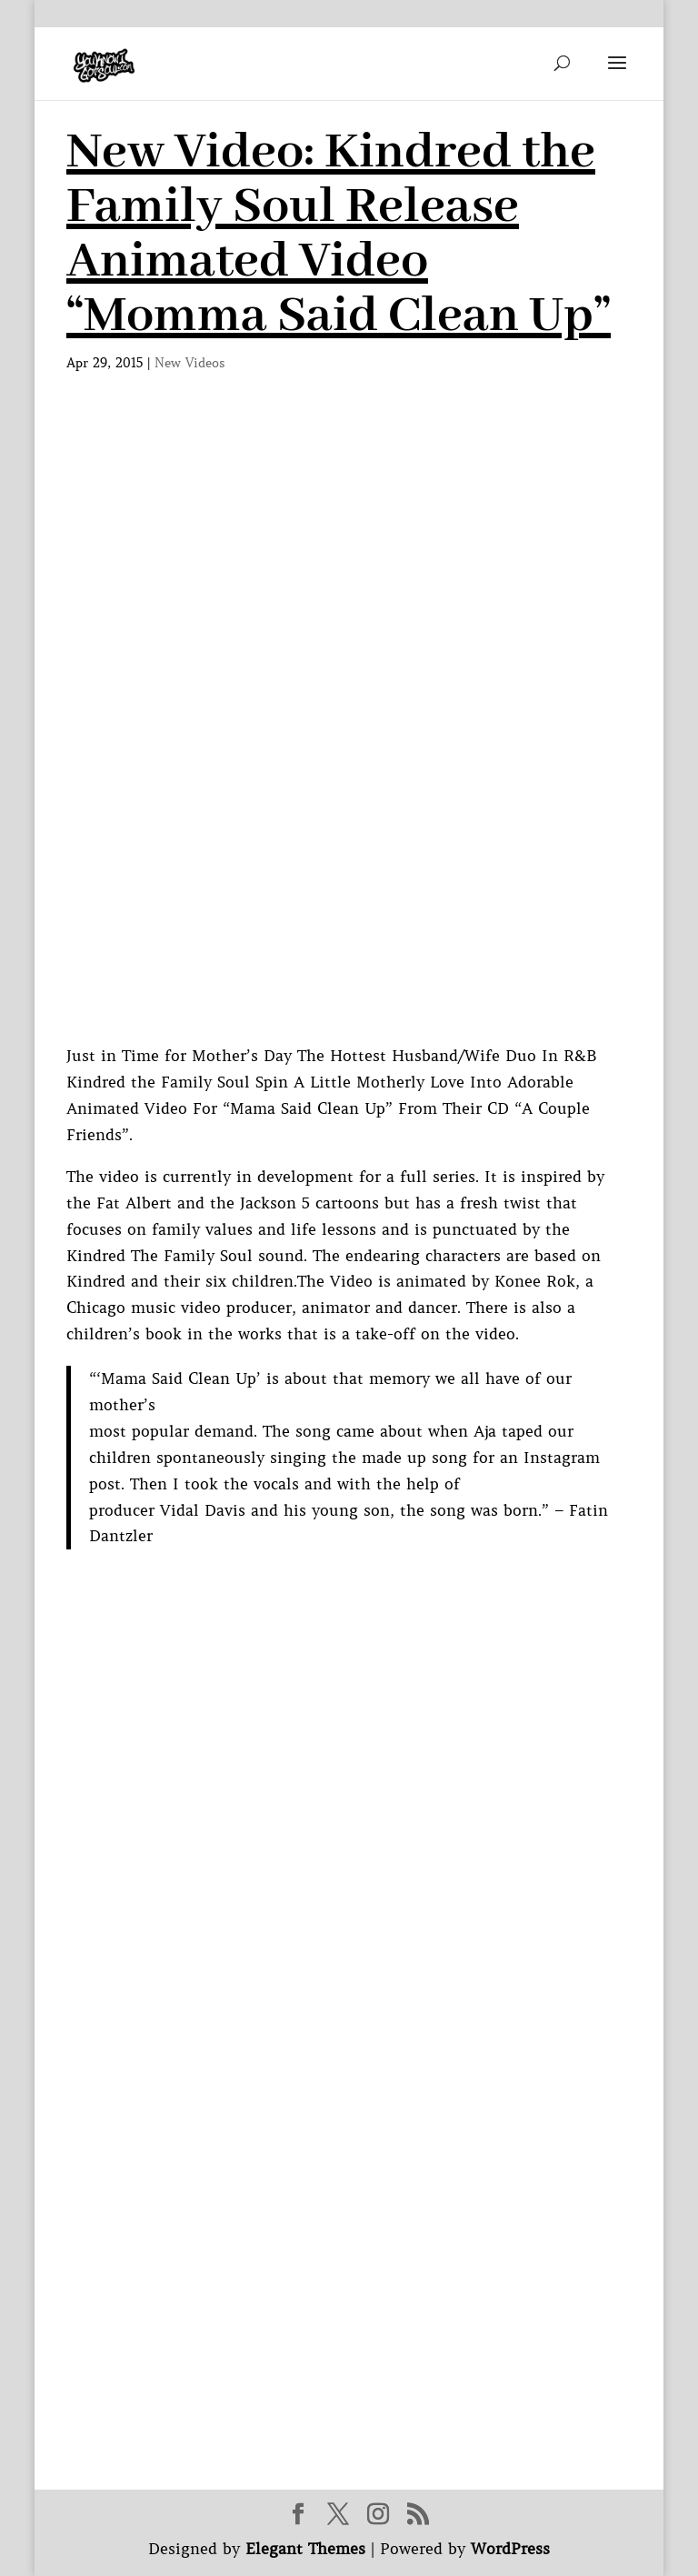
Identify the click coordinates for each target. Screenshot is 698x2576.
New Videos (190, 363)
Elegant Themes (305, 2549)
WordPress (510, 2549)
